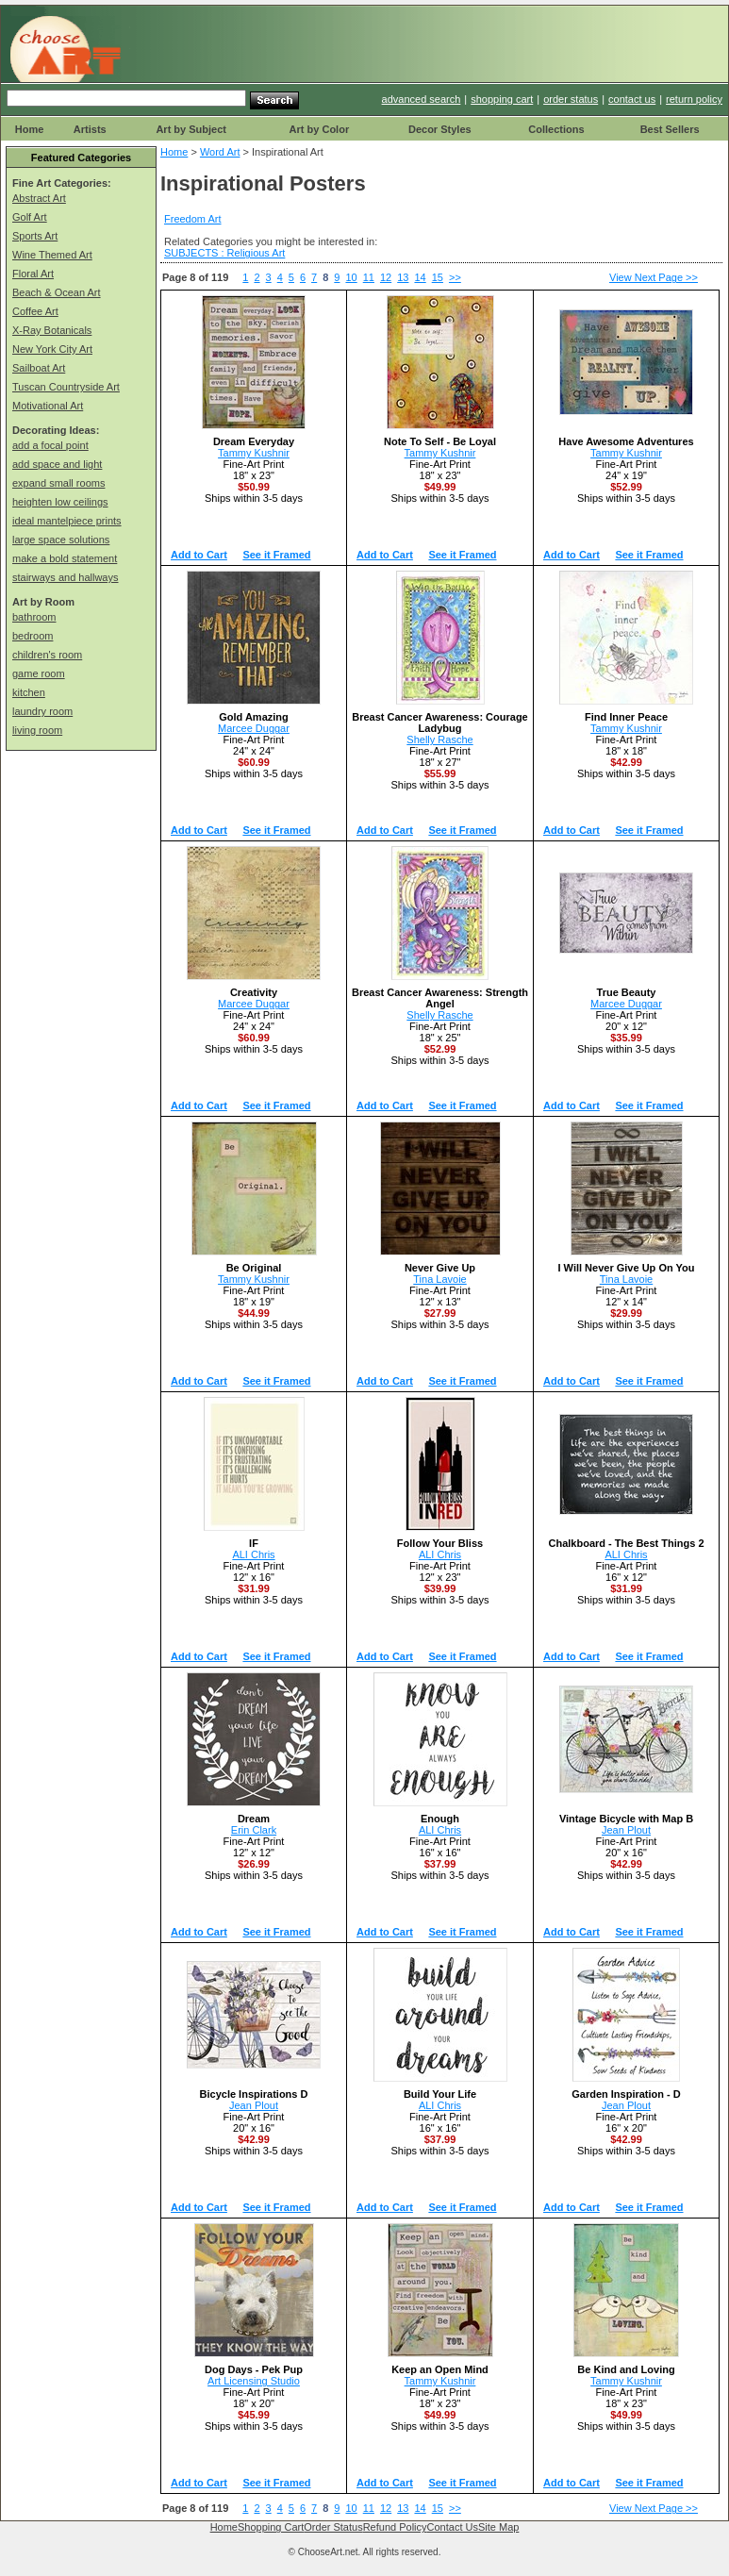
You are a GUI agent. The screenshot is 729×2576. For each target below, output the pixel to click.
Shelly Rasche (439, 739)
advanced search (421, 99)
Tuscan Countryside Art (66, 386)
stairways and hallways (65, 577)
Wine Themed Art (52, 254)
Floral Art (33, 273)
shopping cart (502, 99)
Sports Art (35, 235)
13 (402, 277)
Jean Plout (626, 1830)
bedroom (32, 635)
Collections (556, 129)
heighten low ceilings (60, 501)
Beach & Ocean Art (56, 292)
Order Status (333, 2527)
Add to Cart (199, 554)
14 (419, 277)
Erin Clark (253, 1830)
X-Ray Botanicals (51, 330)
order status (570, 99)
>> (455, 277)
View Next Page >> (653, 277)
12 (385, 277)
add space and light (57, 464)
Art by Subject (191, 129)
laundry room (42, 711)
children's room (47, 654)
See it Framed (276, 554)
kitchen (28, 692)
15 (437, 277)
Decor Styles (440, 129)
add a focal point (50, 445)
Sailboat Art (38, 368)
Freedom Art (193, 218)
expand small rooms (58, 483)
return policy (694, 99)
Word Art (220, 152)
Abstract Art (39, 198)
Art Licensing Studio (253, 2380)
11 (368, 277)
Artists (90, 129)
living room (37, 730)
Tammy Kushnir (254, 452)
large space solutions (60, 539)
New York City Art (52, 349)
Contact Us (452, 2527)
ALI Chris (253, 1554)
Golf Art (29, 217)
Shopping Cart (271, 2527)
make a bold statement (64, 558)
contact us (631, 99)
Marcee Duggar (254, 728)
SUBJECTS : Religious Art (224, 252)
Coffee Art (35, 311)
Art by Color (320, 129)
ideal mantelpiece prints (67, 520)
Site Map (498, 2527)
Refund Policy (395, 2527)
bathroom (34, 617)
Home (29, 129)
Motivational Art (47, 405)
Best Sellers (670, 129)
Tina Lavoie (439, 1279)
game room (38, 673)
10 (350, 277)
